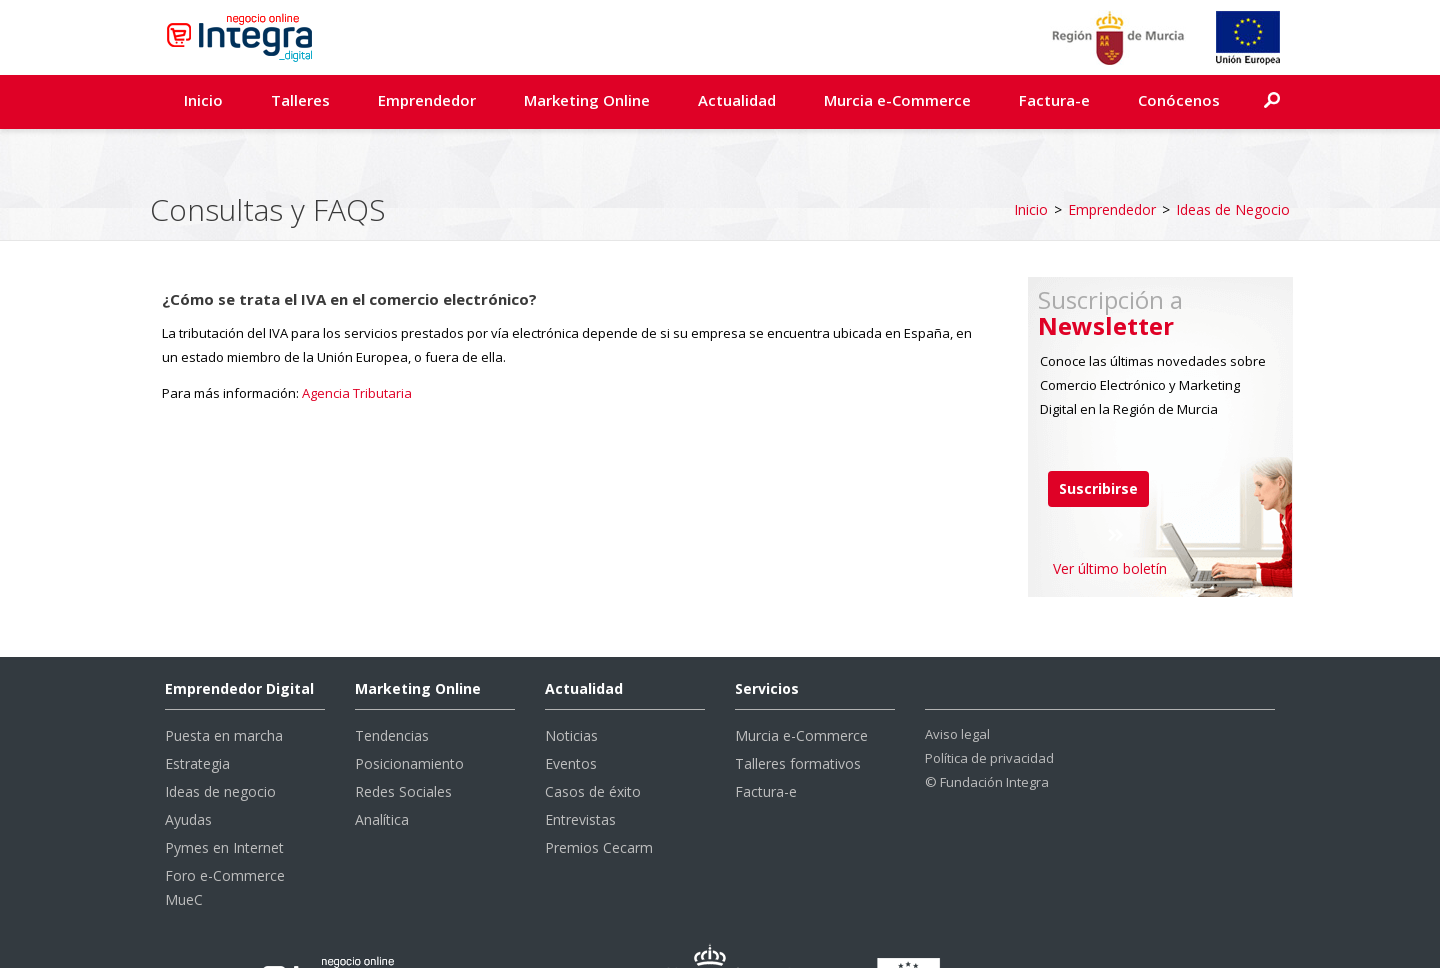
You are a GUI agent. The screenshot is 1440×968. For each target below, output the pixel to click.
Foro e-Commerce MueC (225, 836)
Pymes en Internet (224, 796)
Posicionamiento (409, 712)
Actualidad (737, 100)
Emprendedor (427, 100)
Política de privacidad (989, 707)
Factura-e (1054, 100)
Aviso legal (957, 683)
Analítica (382, 768)
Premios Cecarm (599, 796)
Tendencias (392, 684)
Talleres (300, 100)
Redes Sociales (403, 740)
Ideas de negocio (220, 740)
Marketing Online (587, 100)
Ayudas (188, 768)
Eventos (571, 712)
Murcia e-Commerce (897, 100)
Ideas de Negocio (1233, 158)
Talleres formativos (798, 712)
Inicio (203, 100)
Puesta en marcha (224, 684)
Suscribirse (1098, 437)
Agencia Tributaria (357, 342)
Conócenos (1179, 100)
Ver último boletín (1110, 517)
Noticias (571, 684)
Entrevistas (580, 768)
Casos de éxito (593, 740)
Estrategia (197, 712)
